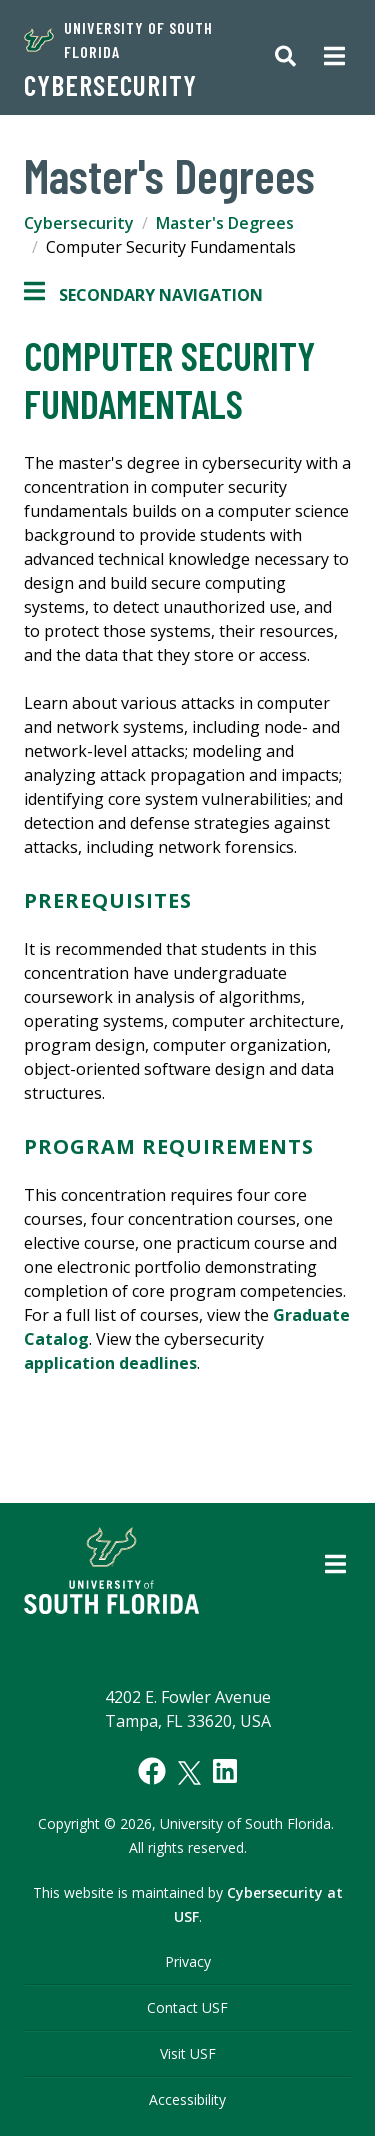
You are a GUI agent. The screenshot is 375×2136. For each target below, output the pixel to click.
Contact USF (187, 2007)
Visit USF (188, 2053)
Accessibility (187, 2099)
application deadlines (110, 1363)
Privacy (188, 1961)
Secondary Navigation (143, 295)
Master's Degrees (225, 223)
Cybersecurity (110, 85)
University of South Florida (118, 39)
